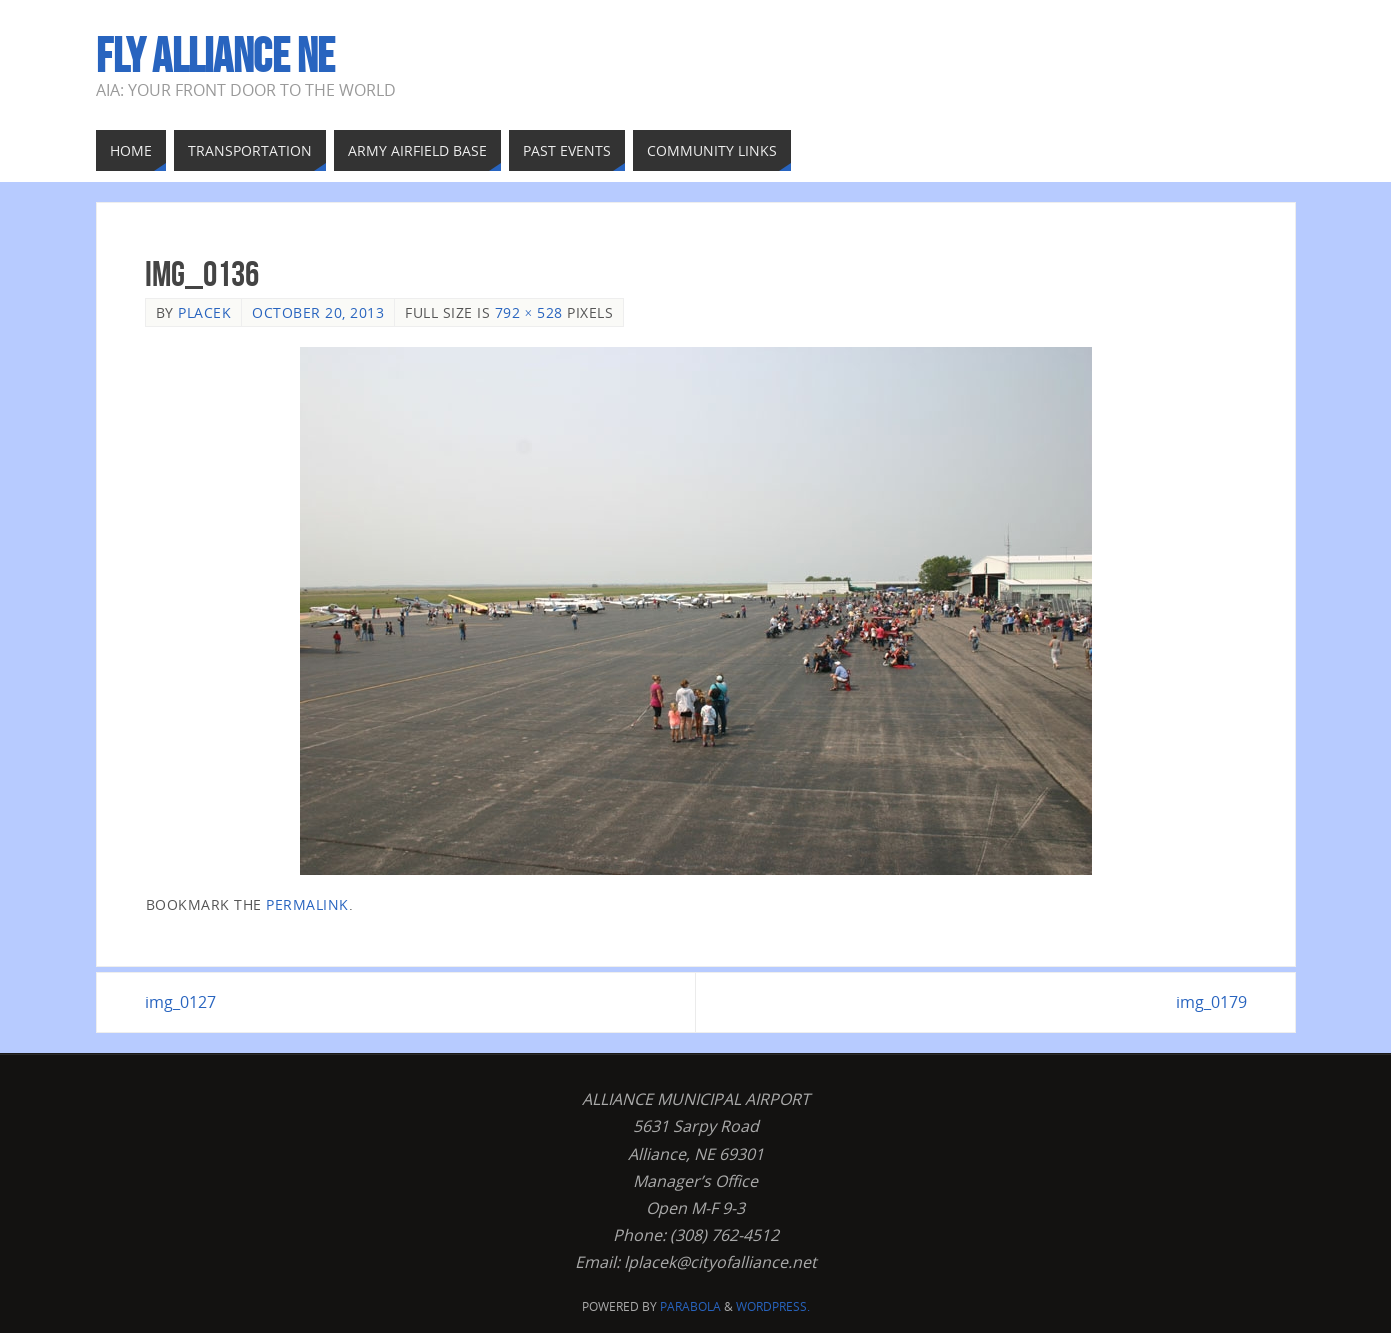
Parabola (690, 1306)
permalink (307, 904)
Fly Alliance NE (215, 56)
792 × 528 (529, 312)
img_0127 (180, 1002)
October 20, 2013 (318, 312)
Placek (204, 312)
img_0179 (1211, 1002)
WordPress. (773, 1306)
